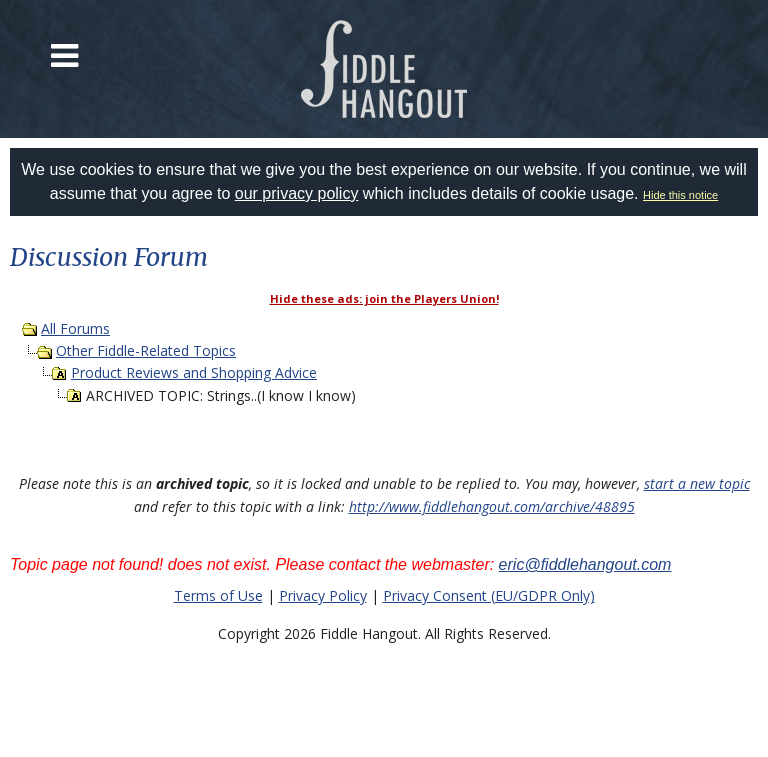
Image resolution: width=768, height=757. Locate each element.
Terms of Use (218, 595)
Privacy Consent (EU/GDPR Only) (489, 595)
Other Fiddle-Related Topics (146, 350)
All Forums (75, 328)
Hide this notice (680, 195)
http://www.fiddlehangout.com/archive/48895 (492, 506)
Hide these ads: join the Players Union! (384, 298)
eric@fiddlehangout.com (585, 564)
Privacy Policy (323, 595)
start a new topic (697, 483)
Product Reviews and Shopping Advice (194, 372)
